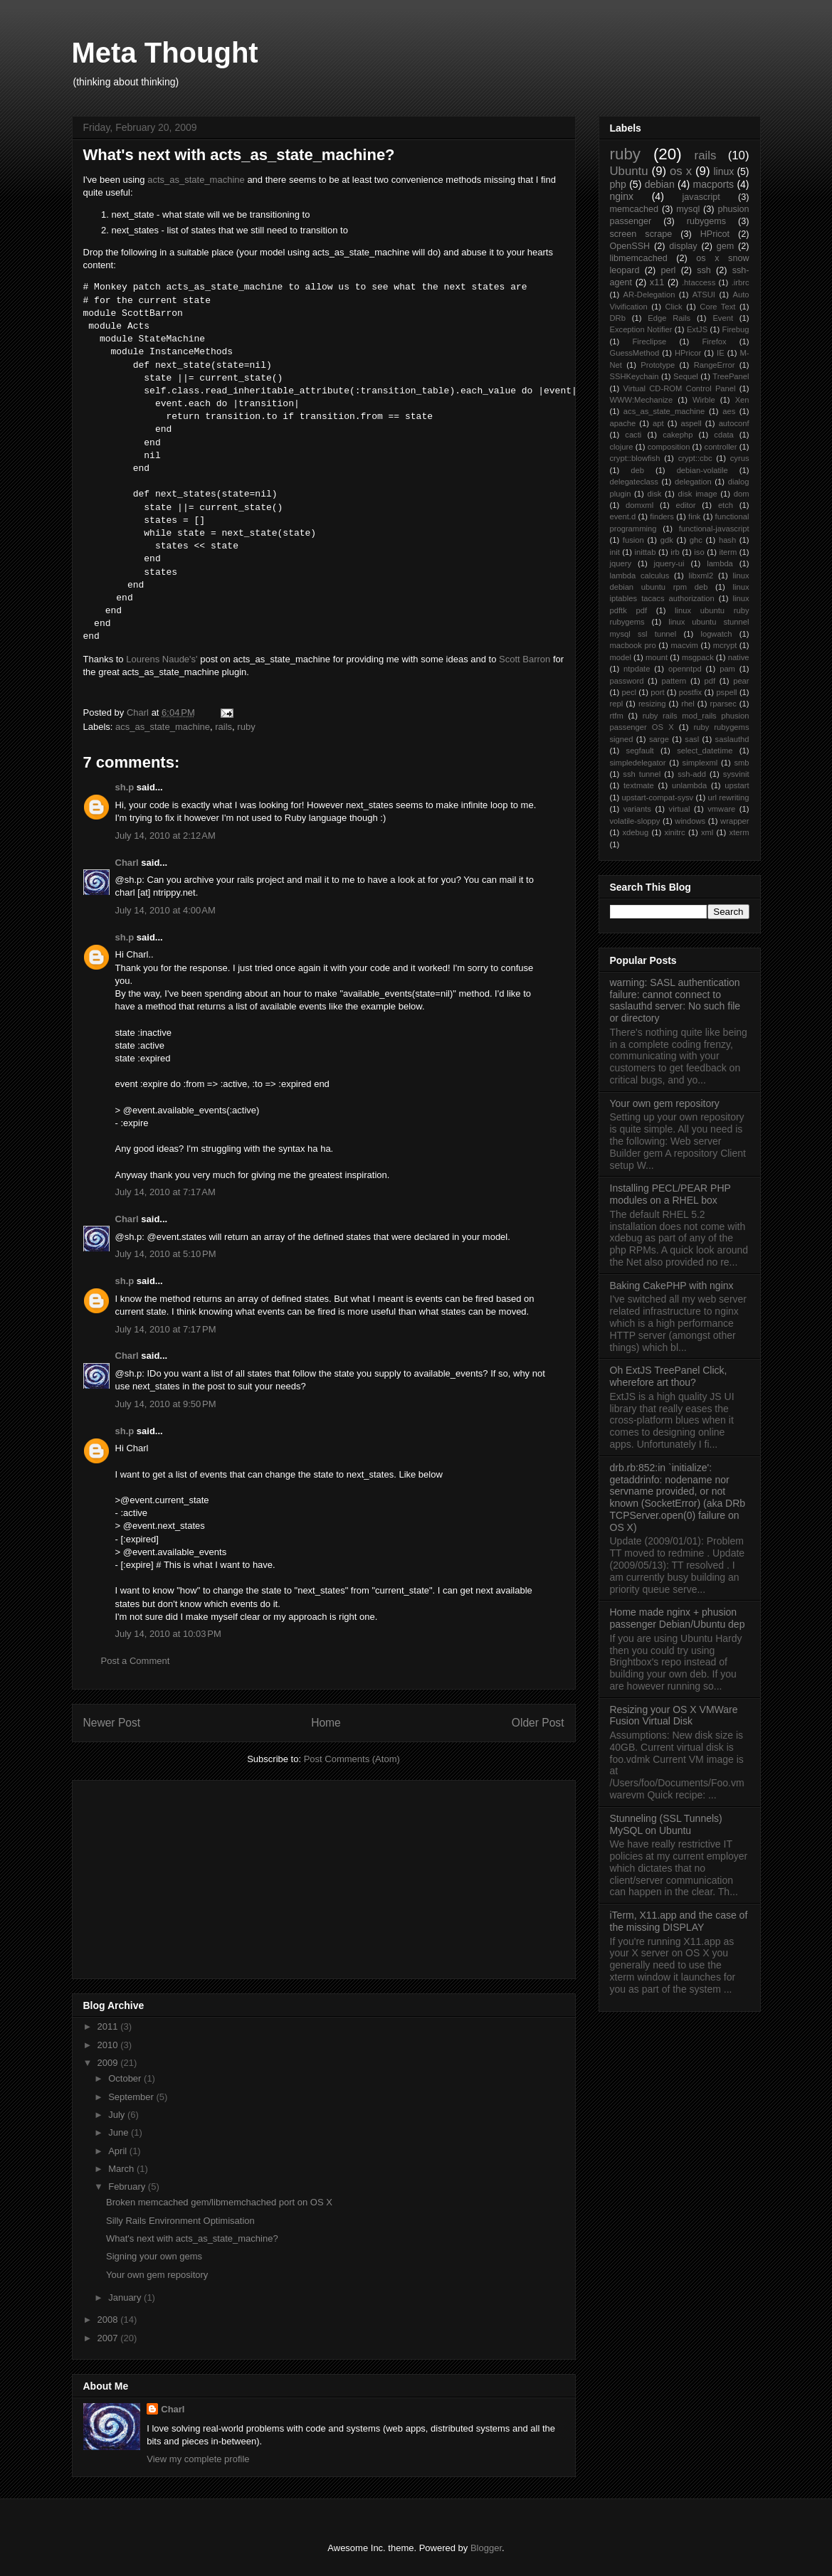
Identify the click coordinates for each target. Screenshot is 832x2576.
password (627, 681)
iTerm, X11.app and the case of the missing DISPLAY (679, 1921)
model (620, 657)
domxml (639, 505)
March (122, 2168)
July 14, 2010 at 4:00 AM (165, 910)
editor (686, 505)
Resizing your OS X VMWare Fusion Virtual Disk (674, 1715)
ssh (704, 270)
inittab (645, 552)
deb (637, 470)
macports (713, 184)
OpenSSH (630, 246)
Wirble (704, 400)
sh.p (125, 787)
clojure (621, 446)
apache (623, 423)
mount (657, 657)
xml (707, 832)
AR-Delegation (649, 294)
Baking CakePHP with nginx (672, 1285)
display (683, 246)
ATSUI (704, 294)
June (119, 2132)
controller (721, 446)
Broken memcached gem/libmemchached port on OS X (219, 2202)
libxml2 (701, 575)
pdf (709, 681)
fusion (633, 540)
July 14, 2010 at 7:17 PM (165, 1329)
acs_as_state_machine (162, 726)
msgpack (698, 657)
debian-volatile (702, 470)
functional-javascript (714, 528)
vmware (721, 809)
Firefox (714, 341)
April (119, 2151)
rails (223, 726)
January (126, 2297)
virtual (679, 809)
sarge (659, 739)
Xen (742, 400)
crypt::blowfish (635, 458)
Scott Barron (524, 659)
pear (741, 681)
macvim (684, 645)
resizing (652, 703)
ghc (696, 540)
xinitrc (674, 832)
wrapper (734, 821)
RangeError (714, 365)
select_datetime (704, 750)
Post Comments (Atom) (352, 1759)
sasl (692, 739)
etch (725, 505)
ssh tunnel (641, 774)
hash (727, 540)
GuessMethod (635, 353)
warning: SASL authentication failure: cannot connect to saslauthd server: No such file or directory (675, 1000)
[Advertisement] (190, 1874)
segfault (640, 750)
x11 (657, 282)
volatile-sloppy (635, 821)
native (738, 657)
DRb (618, 318)
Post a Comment (135, 1660)
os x (681, 171)
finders (662, 516)
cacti (633, 434)
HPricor (688, 353)
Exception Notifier (641, 329)
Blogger (486, 2548)
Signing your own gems (154, 2256)
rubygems (706, 221)
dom (741, 493)
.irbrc (740, 282)
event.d (623, 516)
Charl (127, 862)
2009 (109, 2062)
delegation (693, 481)
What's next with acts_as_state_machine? (192, 2238)
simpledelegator (638, 762)
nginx (621, 196)
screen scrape (641, 234)
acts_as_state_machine (196, 179)
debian (660, 184)
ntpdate (636, 668)
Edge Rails (669, 318)
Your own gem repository (157, 2274)
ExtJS (697, 329)
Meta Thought (165, 52)
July (117, 2114)
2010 (109, 2045)
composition (669, 446)
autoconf (734, 423)
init (615, 552)
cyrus (739, 458)
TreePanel (730, 376)
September (132, 2097)
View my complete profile (198, 2459)
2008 (109, 2319)
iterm (728, 552)
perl (667, 270)
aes (728, 411)
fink (694, 516)
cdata (723, 434)
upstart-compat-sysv (657, 797)
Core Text (717, 306)
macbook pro (633, 645)
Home (326, 1723)
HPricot (715, 234)
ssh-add (692, 774)
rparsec (723, 703)
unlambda (689, 785)
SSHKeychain (634, 376)
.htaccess (698, 282)
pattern (674, 681)
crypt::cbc (695, 458)
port (657, 692)
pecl (628, 692)
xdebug (635, 832)
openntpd (685, 668)
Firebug (735, 329)
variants (637, 809)
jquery (620, 563)
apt (658, 423)
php (618, 184)
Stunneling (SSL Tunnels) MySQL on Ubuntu (666, 1824)
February (128, 2186)
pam (727, 668)
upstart (737, 785)
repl (616, 703)
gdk (666, 540)
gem (725, 246)
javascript (701, 197)
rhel (688, 703)
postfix (690, 692)
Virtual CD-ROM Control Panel (679, 388)
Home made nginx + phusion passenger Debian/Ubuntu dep (677, 1618)
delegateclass (634, 481)
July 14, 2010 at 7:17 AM (165, 1192)
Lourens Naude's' (161, 659)
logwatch (716, 634)
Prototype (658, 365)
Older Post (538, 1723)
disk (654, 493)
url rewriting (728, 797)
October (126, 2078)
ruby (246, 726)
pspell (726, 692)
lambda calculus (640, 575)
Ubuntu (629, 171)
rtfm (616, 715)
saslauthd (732, 739)
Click (673, 306)
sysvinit (736, 774)
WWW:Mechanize (641, 400)
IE (721, 353)
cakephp (678, 434)
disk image (697, 493)
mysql (688, 209)
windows (690, 821)
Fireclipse (649, 341)
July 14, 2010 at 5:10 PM (165, 1254)
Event (722, 318)
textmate (638, 785)
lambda (720, 563)
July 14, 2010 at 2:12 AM (165, 835)
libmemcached (639, 258)
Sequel (685, 376)
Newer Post (112, 1723)
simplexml (700, 762)
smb (741, 762)
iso (699, 552)
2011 (109, 2026)
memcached (634, 209)
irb (674, 552)
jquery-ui (669, 563)
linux (723, 171)
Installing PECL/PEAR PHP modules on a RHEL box (670, 1194)
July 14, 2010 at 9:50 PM (165, 1404)
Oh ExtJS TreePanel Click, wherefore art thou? (668, 1376)
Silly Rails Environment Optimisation (180, 2220)
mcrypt (725, 645)
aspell (691, 423)
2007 (109, 2338)
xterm (739, 832)
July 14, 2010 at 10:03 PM (168, 1633)
